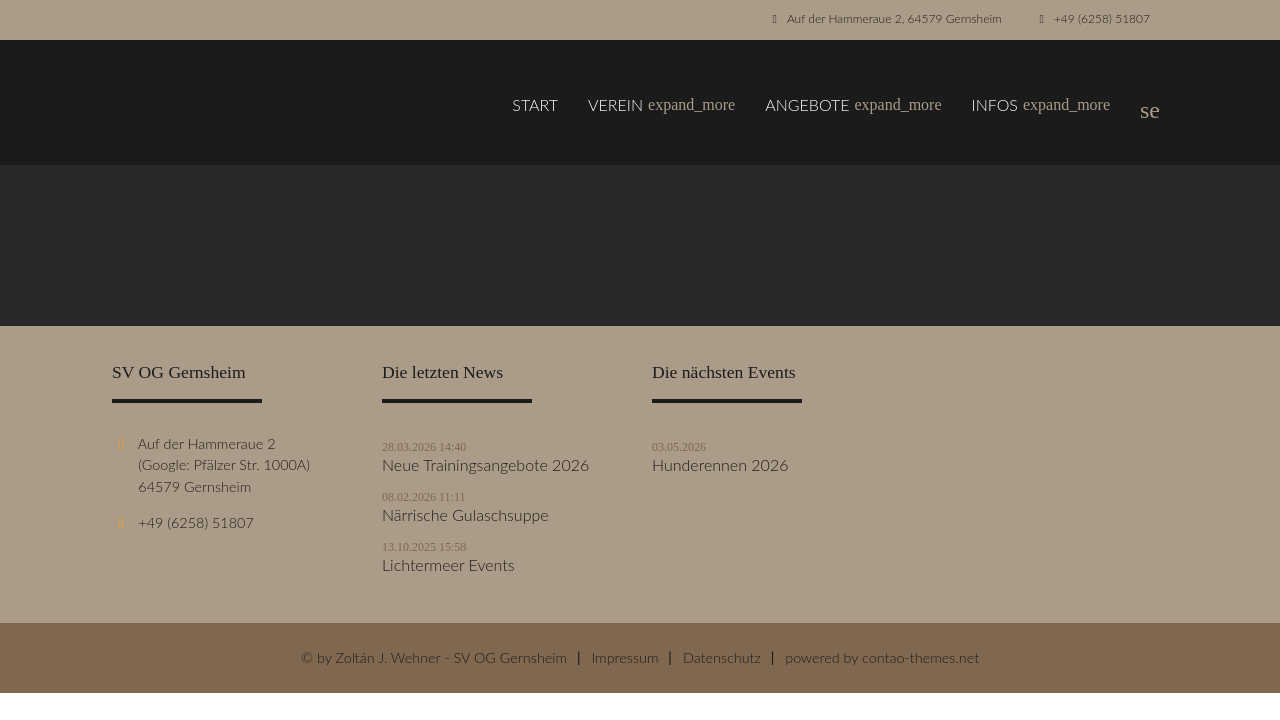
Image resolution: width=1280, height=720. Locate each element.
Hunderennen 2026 (720, 465)
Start (535, 104)
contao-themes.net (920, 657)
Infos (1041, 105)
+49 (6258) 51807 (1102, 18)
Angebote (853, 105)
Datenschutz (722, 657)
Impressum (624, 657)
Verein (661, 105)
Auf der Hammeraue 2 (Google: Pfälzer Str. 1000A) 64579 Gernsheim (211, 465)
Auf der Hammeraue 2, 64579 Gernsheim (894, 18)
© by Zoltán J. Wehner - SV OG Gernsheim (434, 657)
